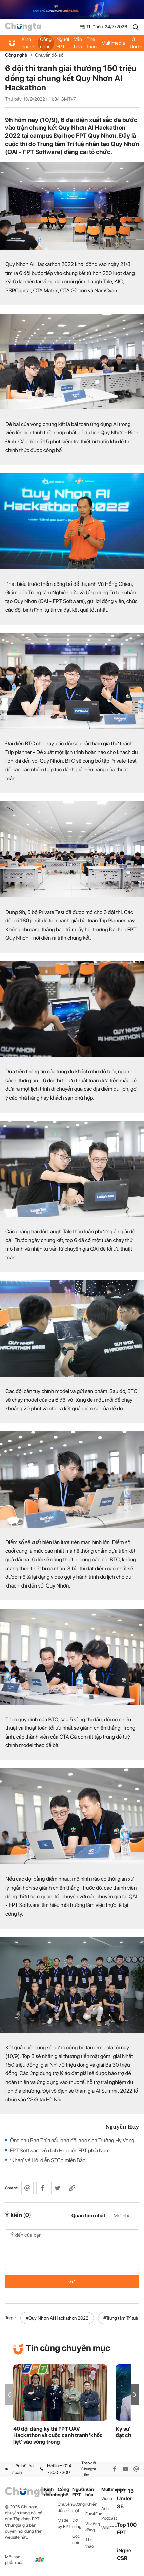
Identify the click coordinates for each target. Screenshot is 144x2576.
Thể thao (92, 43)
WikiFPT (109, 2527)
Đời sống (76, 2523)
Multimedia (113, 43)
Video (106, 2498)
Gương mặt (78, 2507)
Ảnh (105, 2508)
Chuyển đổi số (49, 55)
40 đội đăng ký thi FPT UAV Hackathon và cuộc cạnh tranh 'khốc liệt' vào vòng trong (58, 2435)
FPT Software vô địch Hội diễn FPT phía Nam (60, 2150)
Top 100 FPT (127, 2528)
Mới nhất (123, 2216)
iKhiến (91, 2504)
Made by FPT (64, 2523)
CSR (122, 2558)
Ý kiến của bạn (72, 2249)
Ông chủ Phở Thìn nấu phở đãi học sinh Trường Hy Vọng (72, 2140)
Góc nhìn (76, 2539)
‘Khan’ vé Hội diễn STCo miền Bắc (47, 2160)
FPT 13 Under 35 (125, 2499)
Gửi (72, 2281)
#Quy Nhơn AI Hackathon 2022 (57, 2318)
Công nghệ (46, 43)
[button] (135, 2394)
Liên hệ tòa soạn (19, 2469)
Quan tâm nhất (88, 2216)
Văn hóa (78, 43)
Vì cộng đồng (92, 2527)
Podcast (109, 2518)
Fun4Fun (93, 2513)
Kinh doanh (28, 43)
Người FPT (62, 43)
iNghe (124, 2550)
